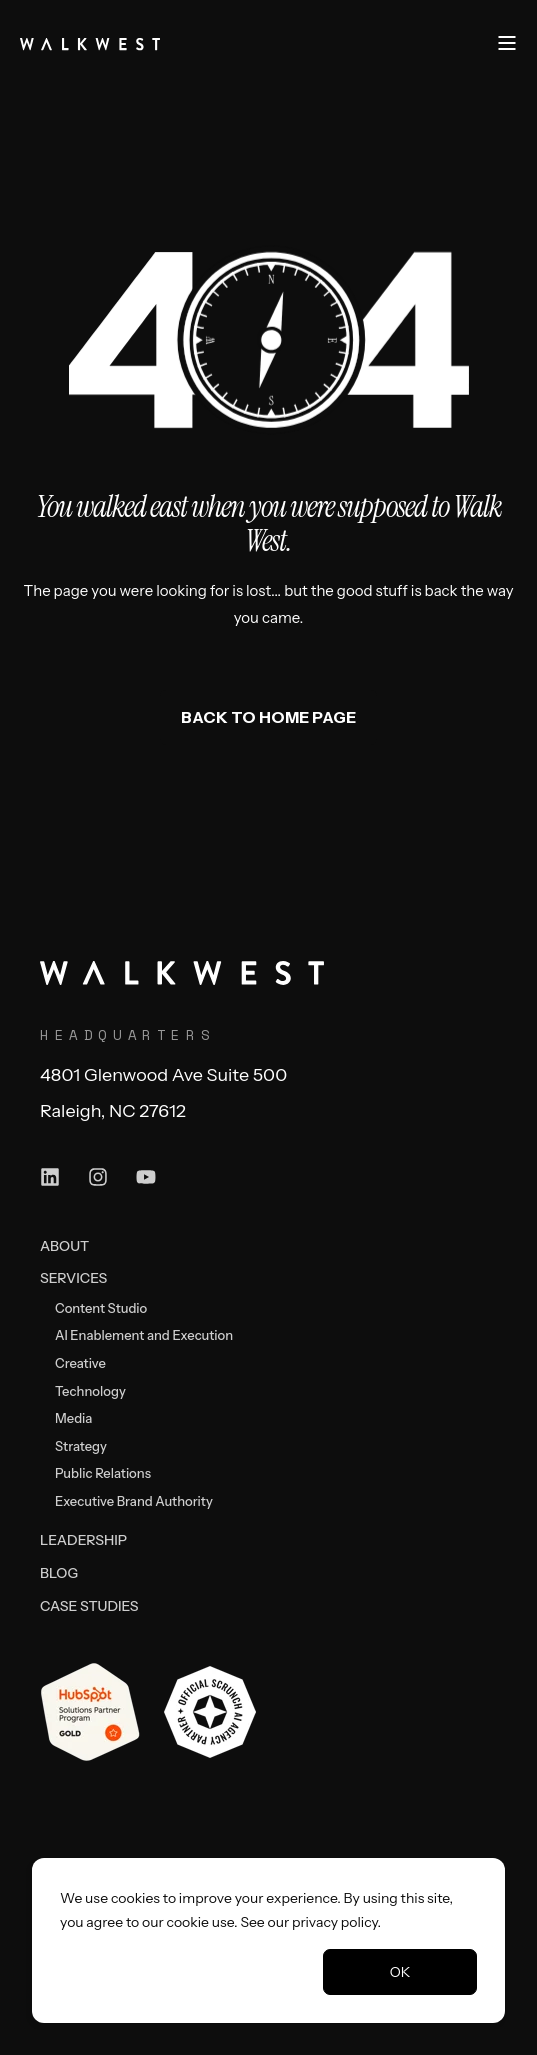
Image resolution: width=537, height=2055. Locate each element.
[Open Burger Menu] (507, 43)
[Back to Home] (90, 42)
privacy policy (335, 1922)
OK (400, 1972)
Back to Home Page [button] (268, 717)
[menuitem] (64, 1245)
